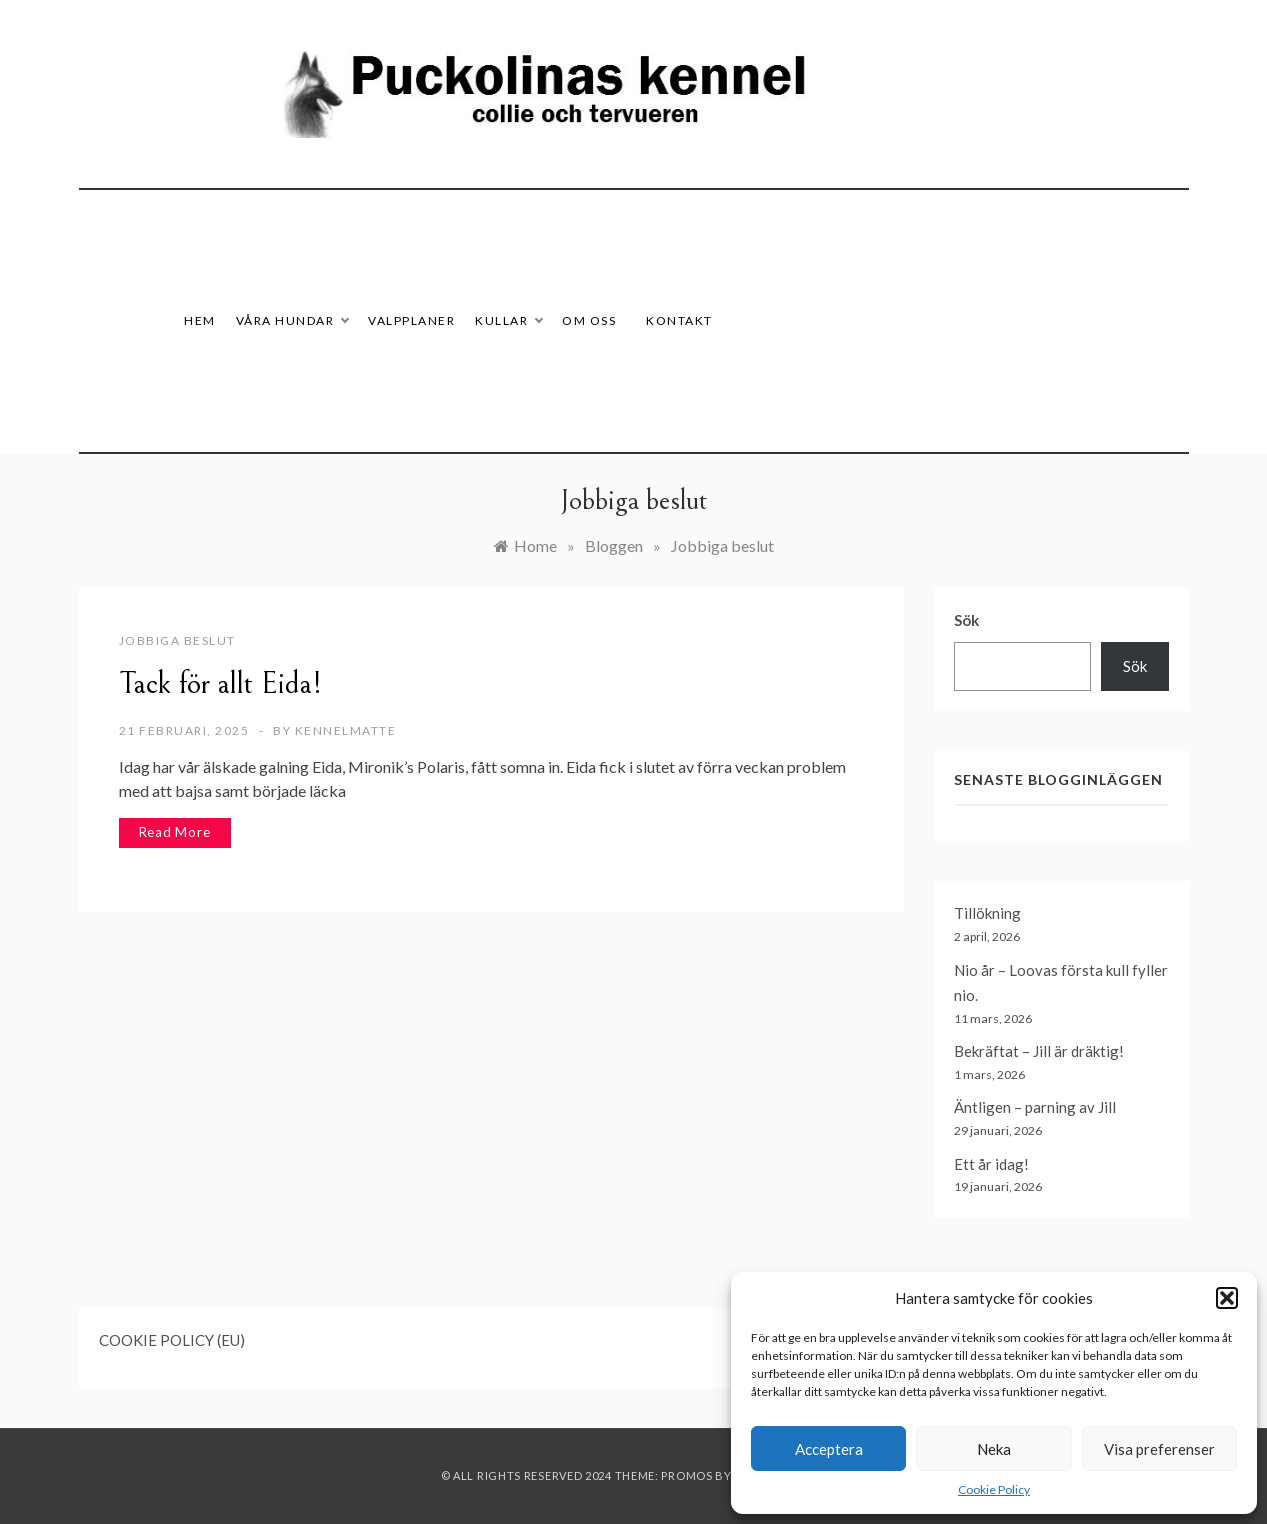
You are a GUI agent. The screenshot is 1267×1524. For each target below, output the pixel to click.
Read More (175, 832)
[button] (1227, 1298)
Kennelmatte (346, 730)
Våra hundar (292, 320)
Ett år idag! (991, 1164)
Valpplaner (411, 320)
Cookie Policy (994, 1489)
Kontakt (679, 320)
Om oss (589, 320)
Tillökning (987, 913)
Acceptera (829, 1449)
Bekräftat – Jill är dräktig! (1039, 1051)
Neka (994, 1449)
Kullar (508, 320)
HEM (200, 320)
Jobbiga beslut (177, 640)
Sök (966, 620)
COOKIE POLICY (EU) (172, 1340)
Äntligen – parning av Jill (1035, 1107)
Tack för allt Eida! (220, 684)
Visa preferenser (1159, 1449)
